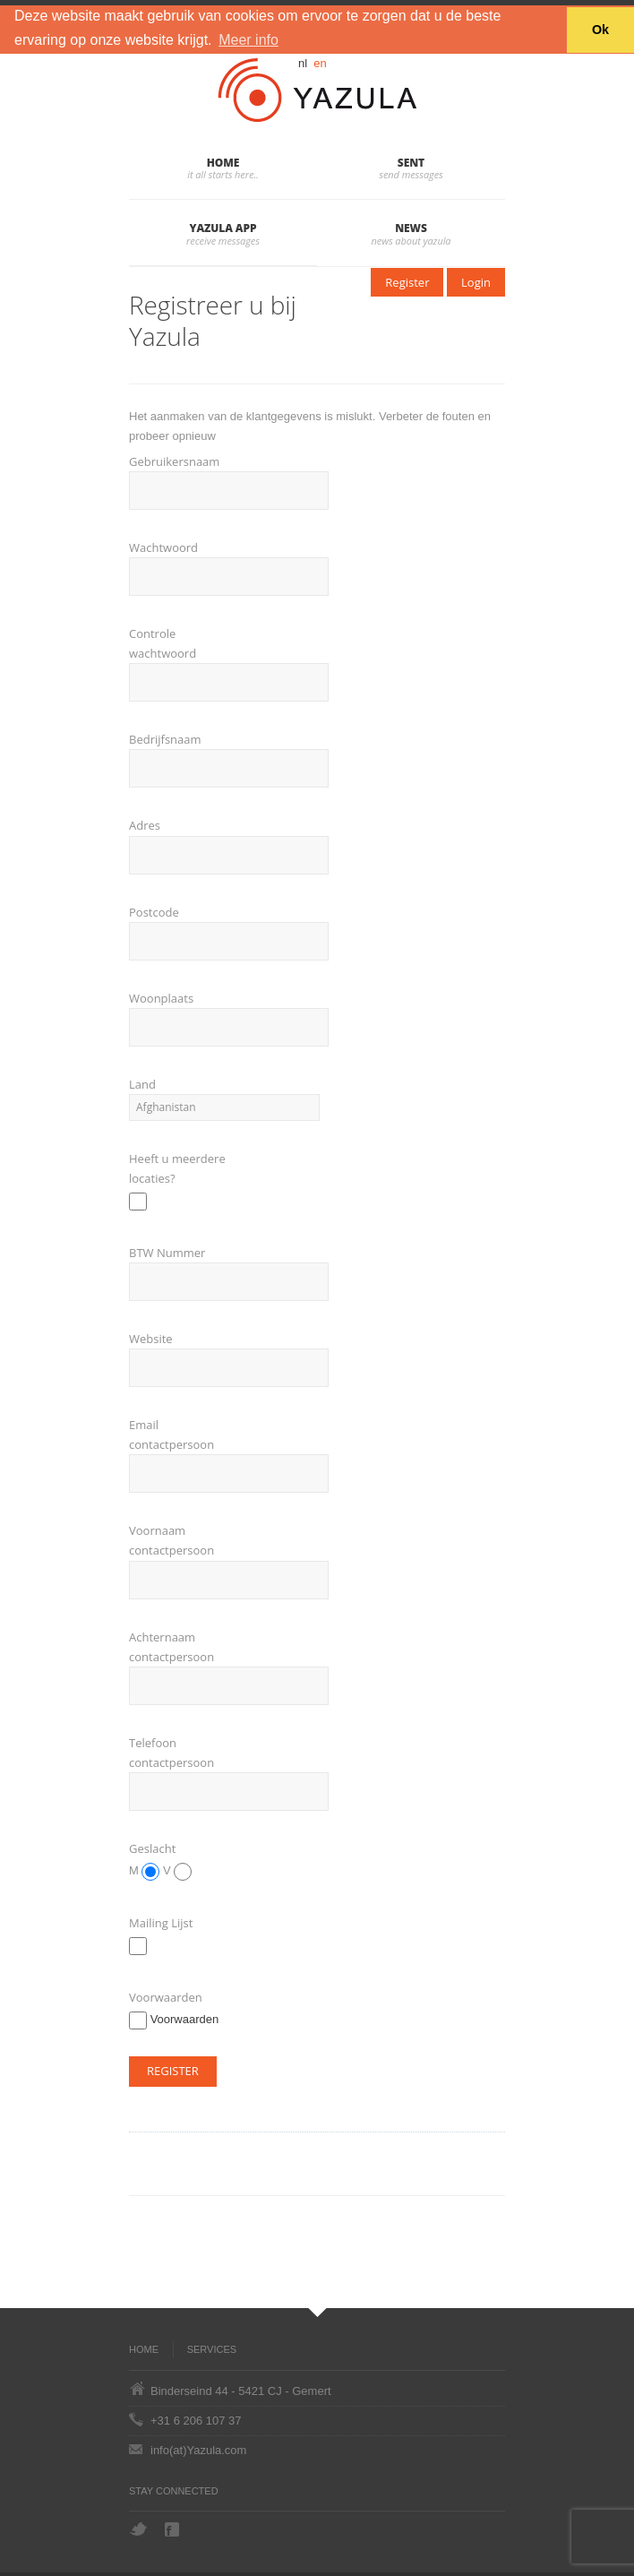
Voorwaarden (165, 1997)
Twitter (138, 2529)
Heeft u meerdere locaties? (177, 1168)
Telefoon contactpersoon (171, 1752)
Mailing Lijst (161, 1923)
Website (151, 1339)
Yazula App (223, 228)
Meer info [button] (248, 39)
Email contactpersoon (171, 1434)
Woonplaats (161, 998)
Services (211, 2349)
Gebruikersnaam (174, 461)
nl (302, 63)
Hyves (208, 2529)
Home (223, 162)
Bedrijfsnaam (165, 739)
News (411, 228)
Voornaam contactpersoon (171, 1540)
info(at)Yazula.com (198, 2450)
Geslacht (152, 1848)
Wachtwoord (163, 547)
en (319, 63)
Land (142, 1084)
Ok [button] (600, 29)
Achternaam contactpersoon (171, 1647)
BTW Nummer (167, 1253)
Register (407, 282)
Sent (411, 162)
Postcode (154, 912)
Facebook (174, 2529)
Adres (144, 825)
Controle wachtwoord (162, 643)
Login (476, 282)
